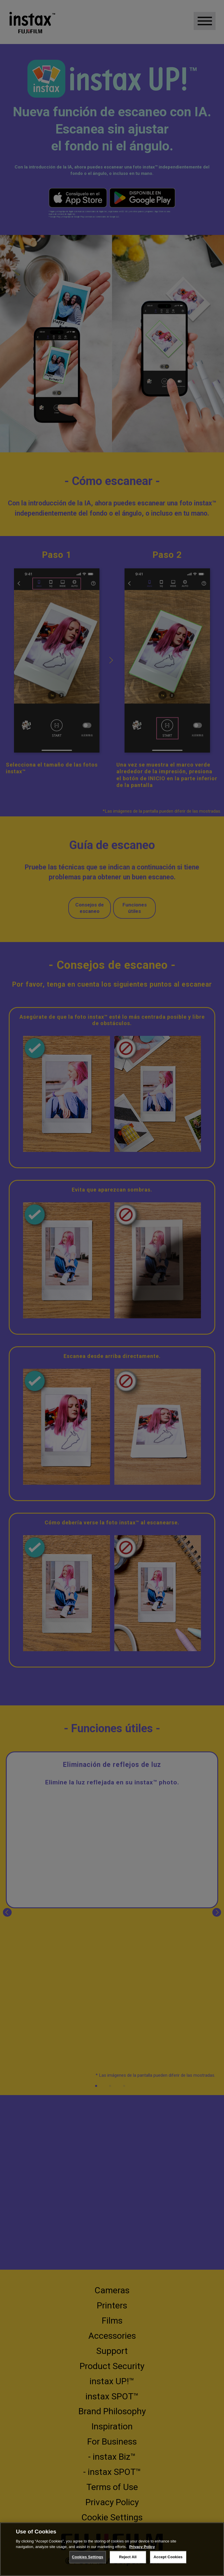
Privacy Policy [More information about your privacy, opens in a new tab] (142, 2547)
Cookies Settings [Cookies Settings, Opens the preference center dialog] (87, 2557)
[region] (112, 2549)
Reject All (127, 2557)
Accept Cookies (168, 2557)
